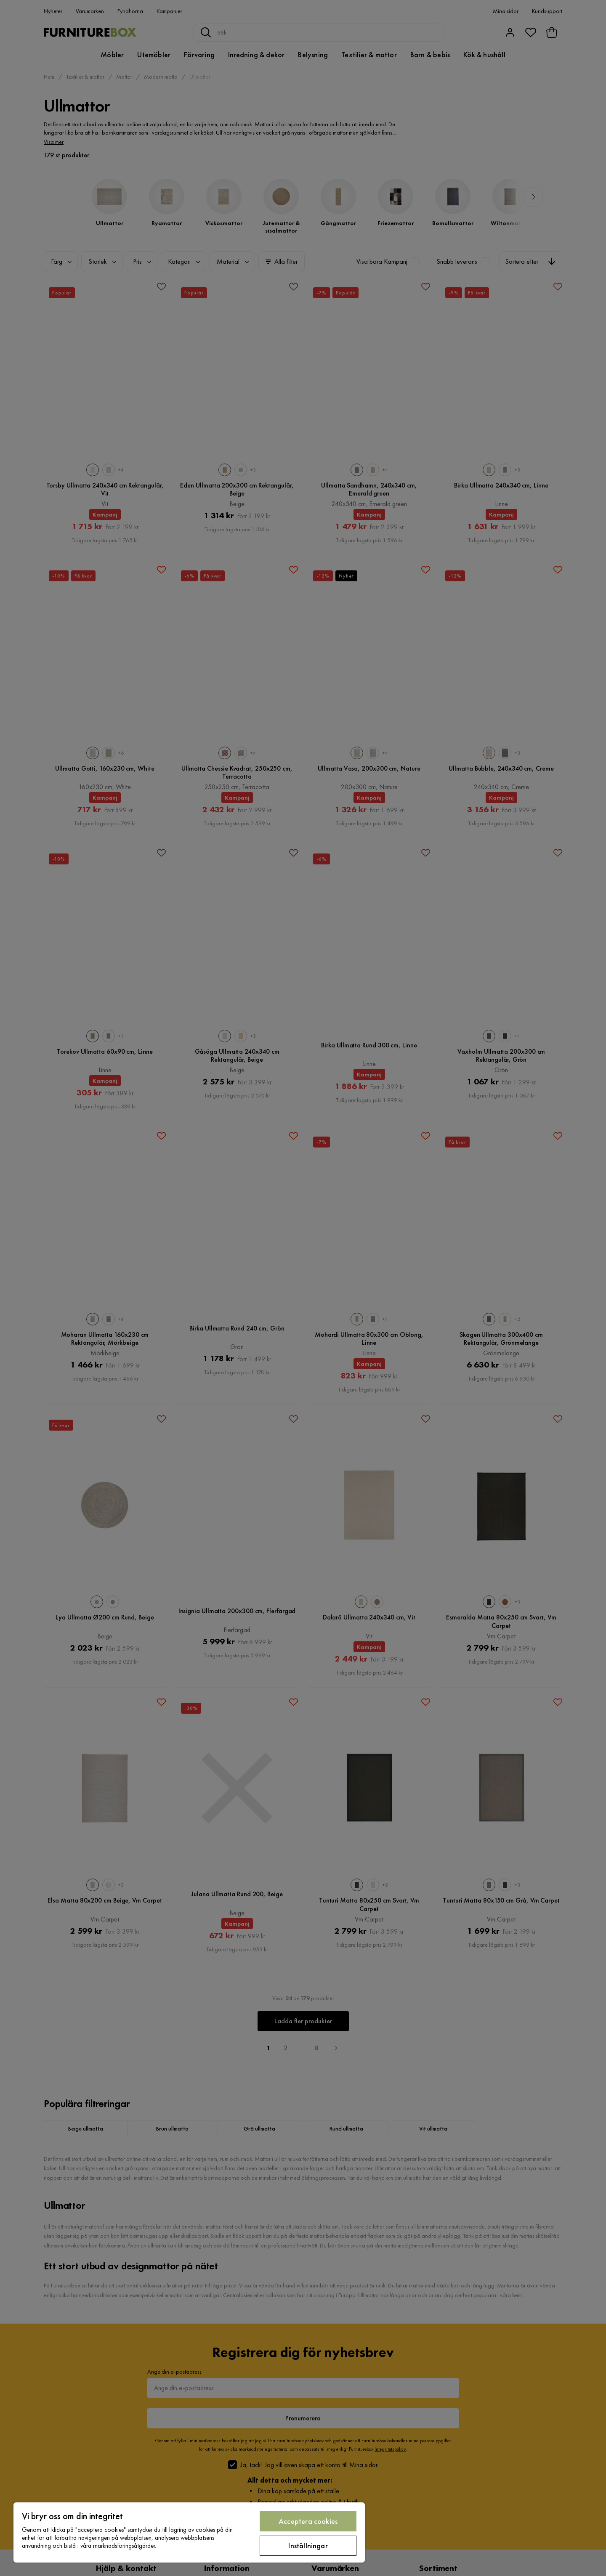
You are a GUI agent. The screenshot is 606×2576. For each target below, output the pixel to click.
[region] (189, 2532)
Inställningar (307, 2545)
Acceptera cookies (308, 2521)
